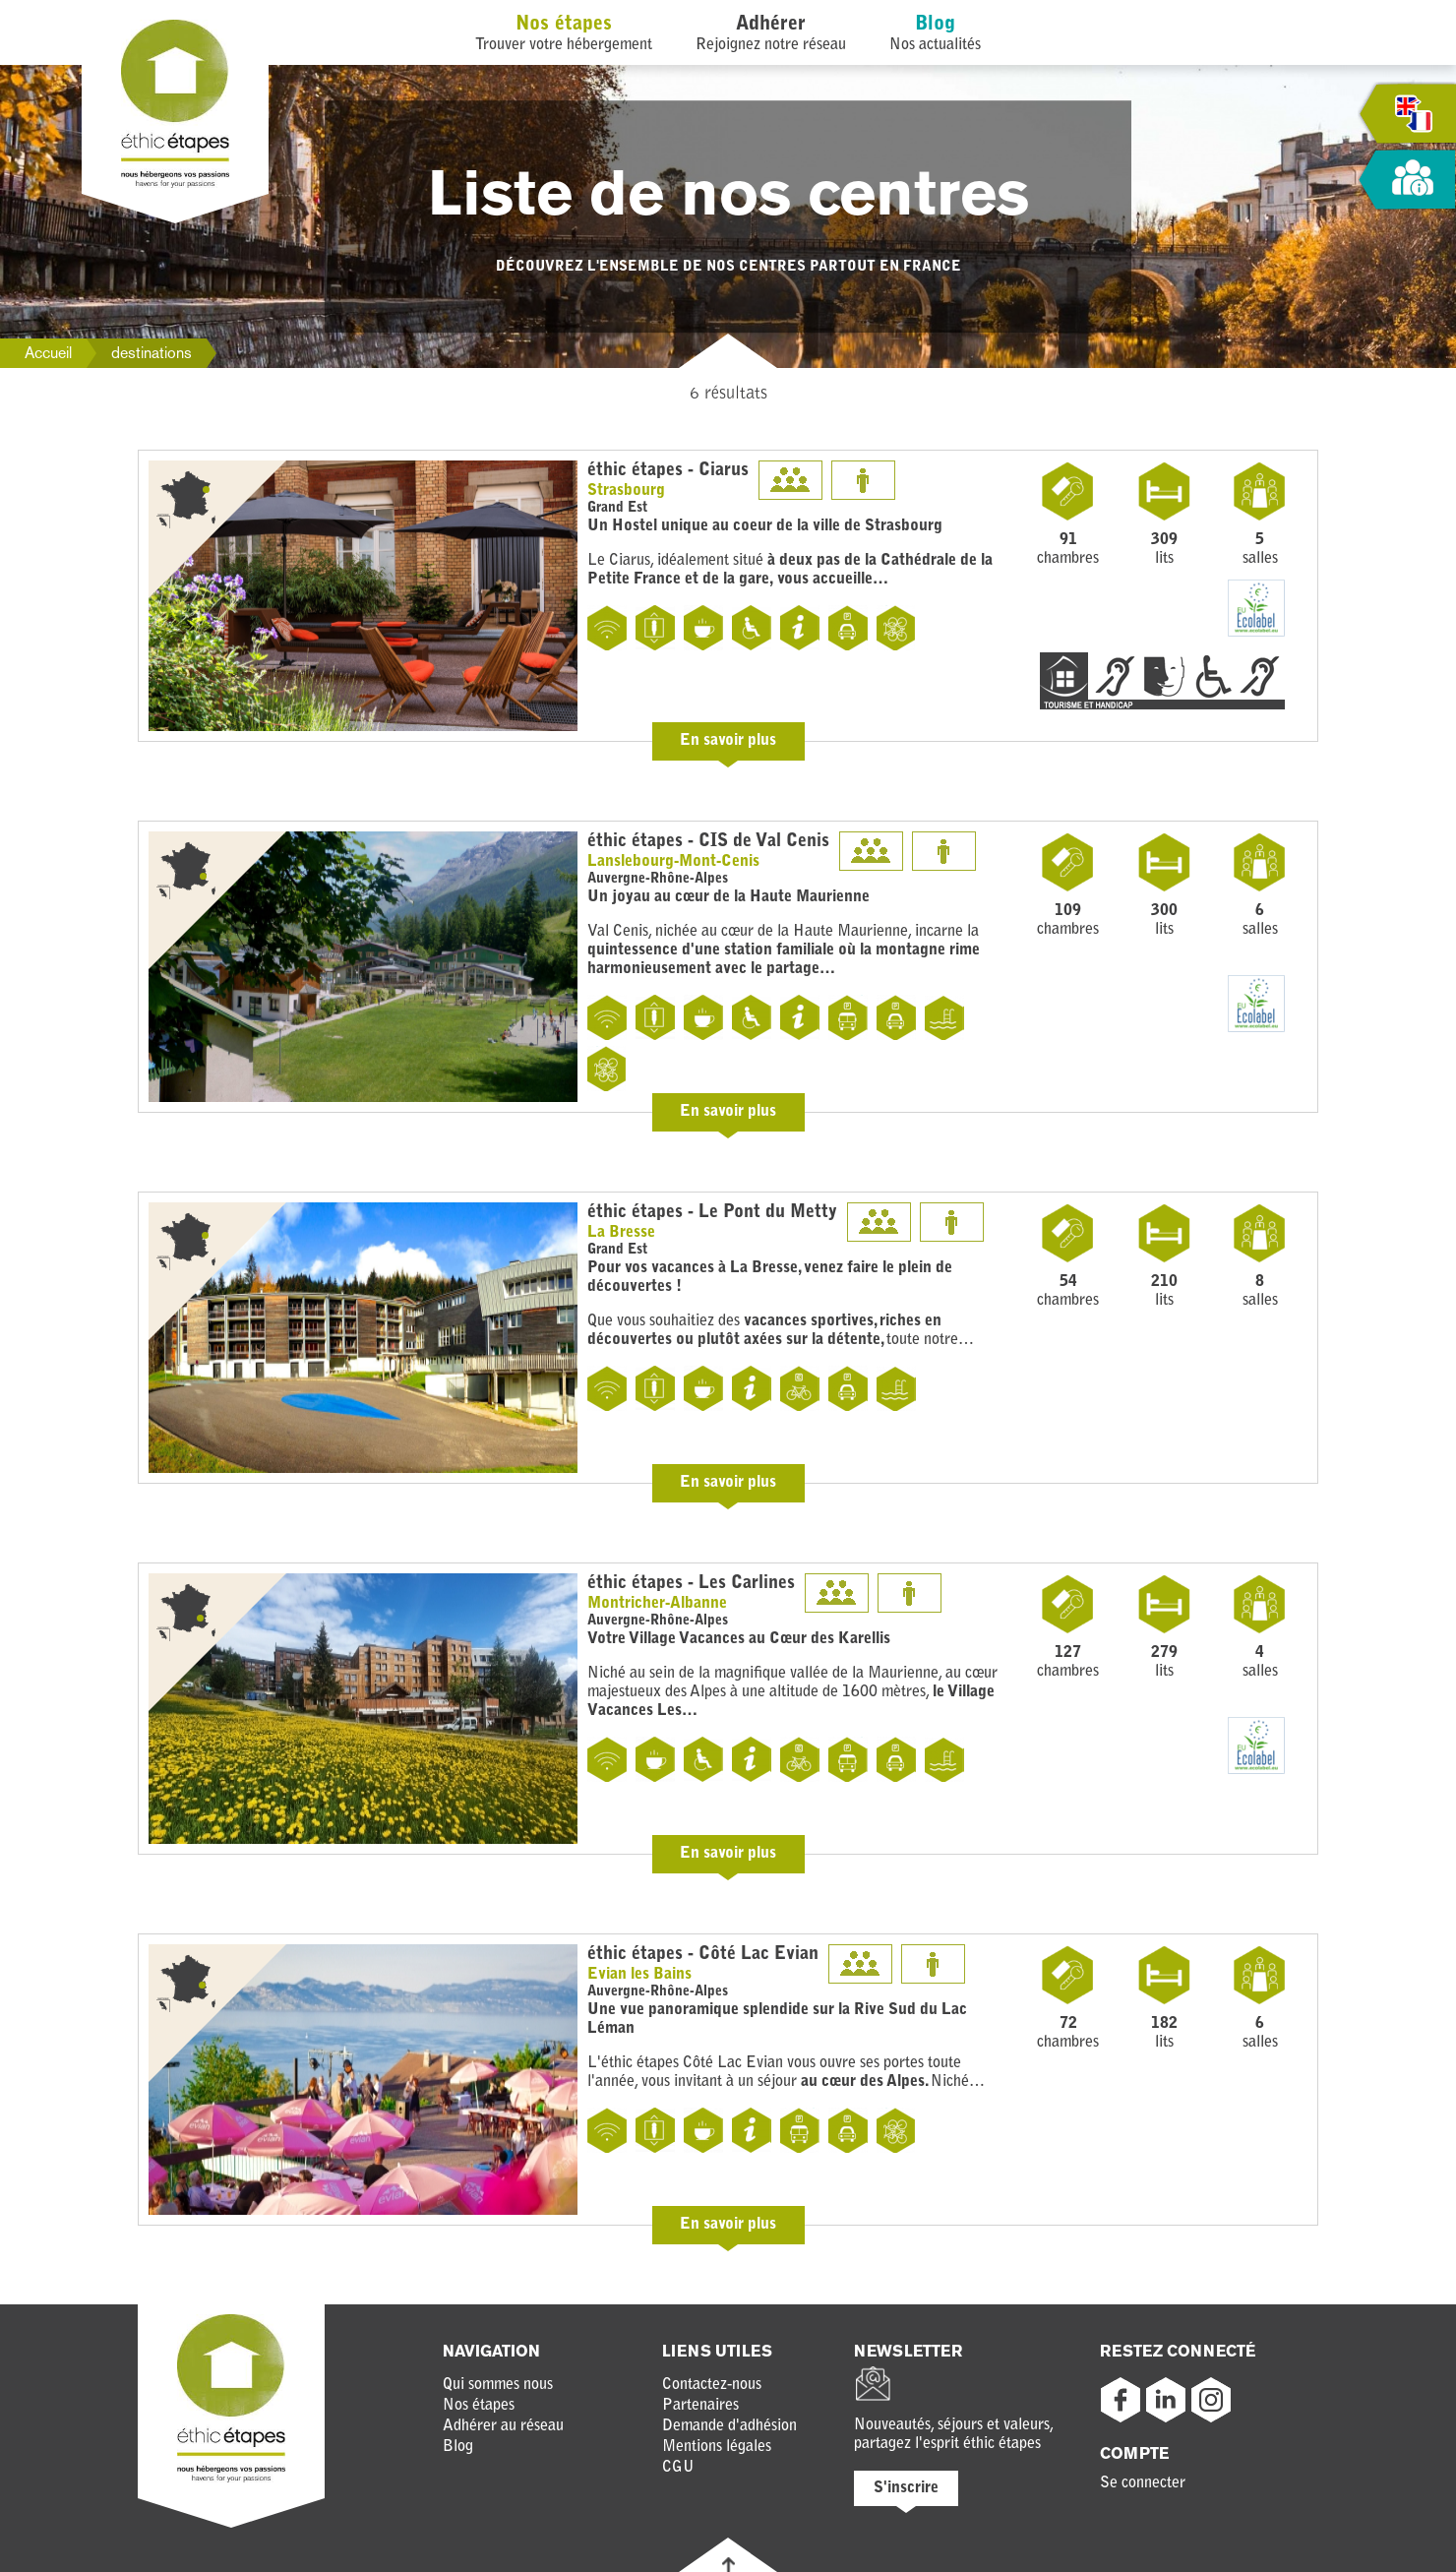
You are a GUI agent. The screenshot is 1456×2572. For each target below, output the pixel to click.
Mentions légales (716, 2447)
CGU (678, 2468)
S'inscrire (906, 2488)
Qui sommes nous (498, 2385)
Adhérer (771, 24)
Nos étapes (564, 24)
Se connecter (1142, 2483)
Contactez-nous (711, 2385)
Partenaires (700, 2406)
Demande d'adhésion (729, 2426)
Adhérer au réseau (503, 2426)
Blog (935, 24)
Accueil (48, 352)
